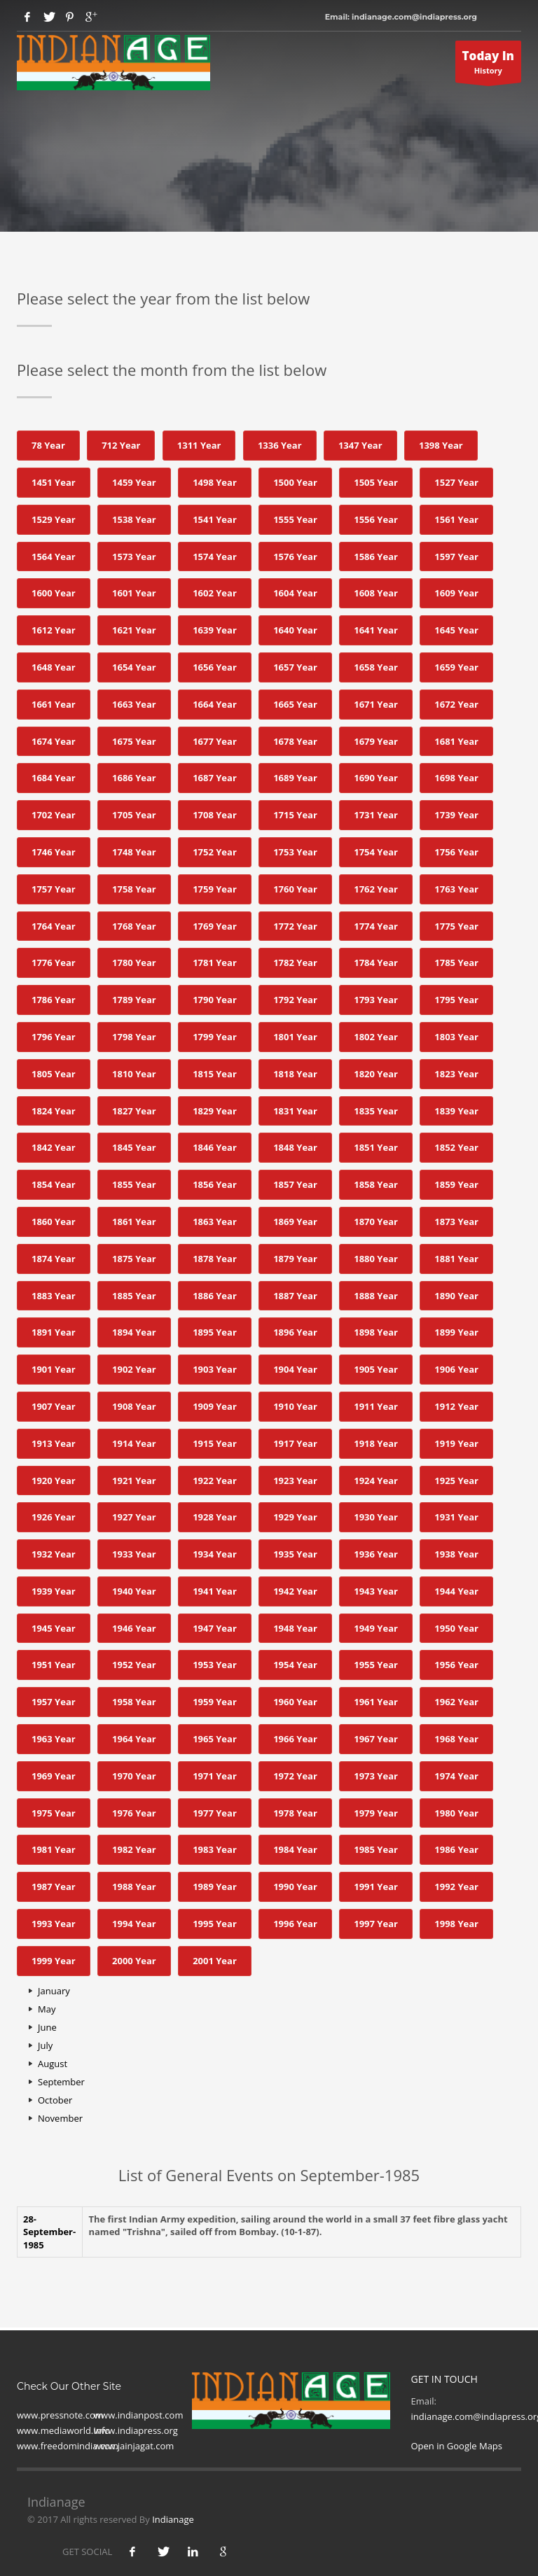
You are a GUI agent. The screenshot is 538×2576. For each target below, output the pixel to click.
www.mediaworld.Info (63, 2430)
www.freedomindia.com (67, 2446)
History (488, 65)
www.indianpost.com (138, 2415)
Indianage (173, 2519)
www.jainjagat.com (134, 2446)
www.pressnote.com (60, 2415)
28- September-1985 (49, 2232)
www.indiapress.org (136, 2430)
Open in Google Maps (457, 2446)
